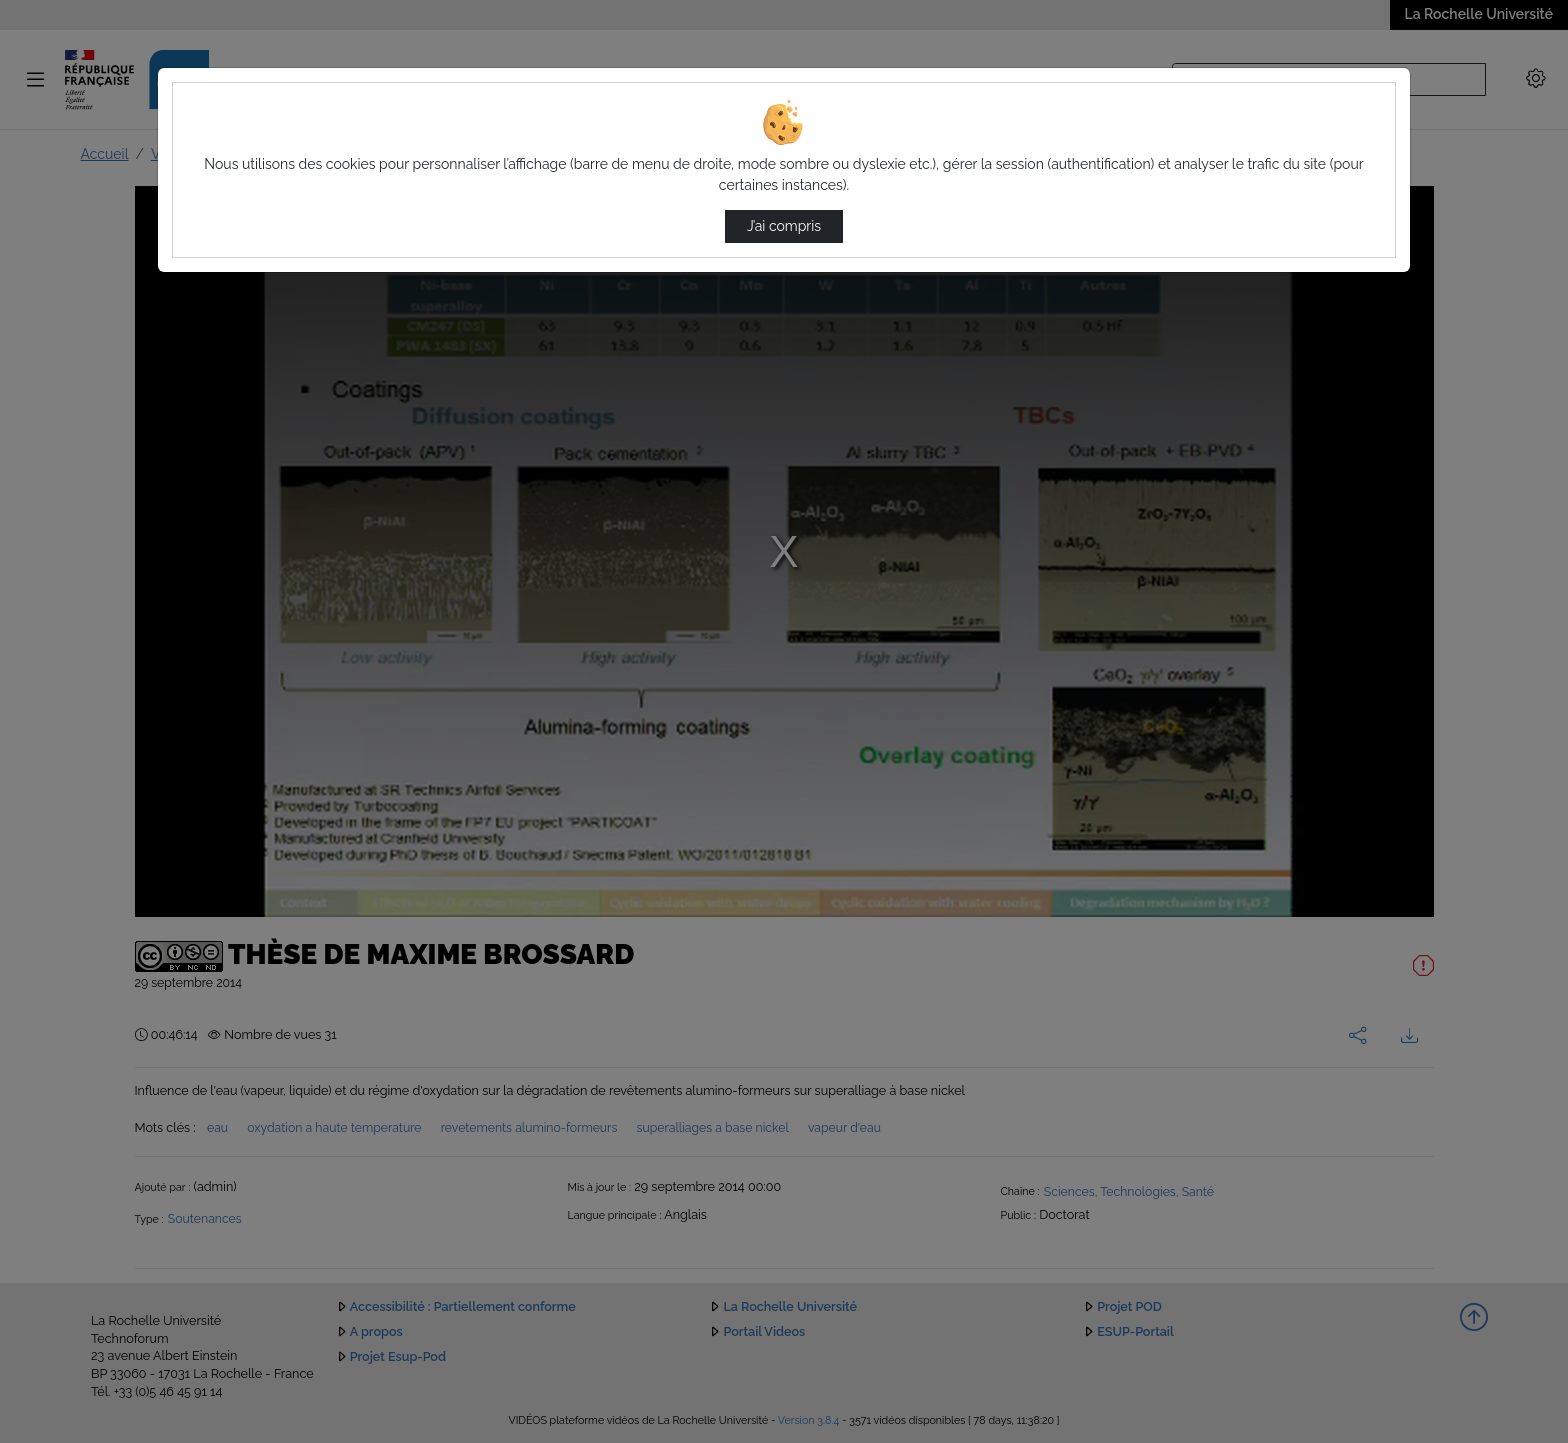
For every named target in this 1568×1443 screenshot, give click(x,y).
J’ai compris (784, 226)
